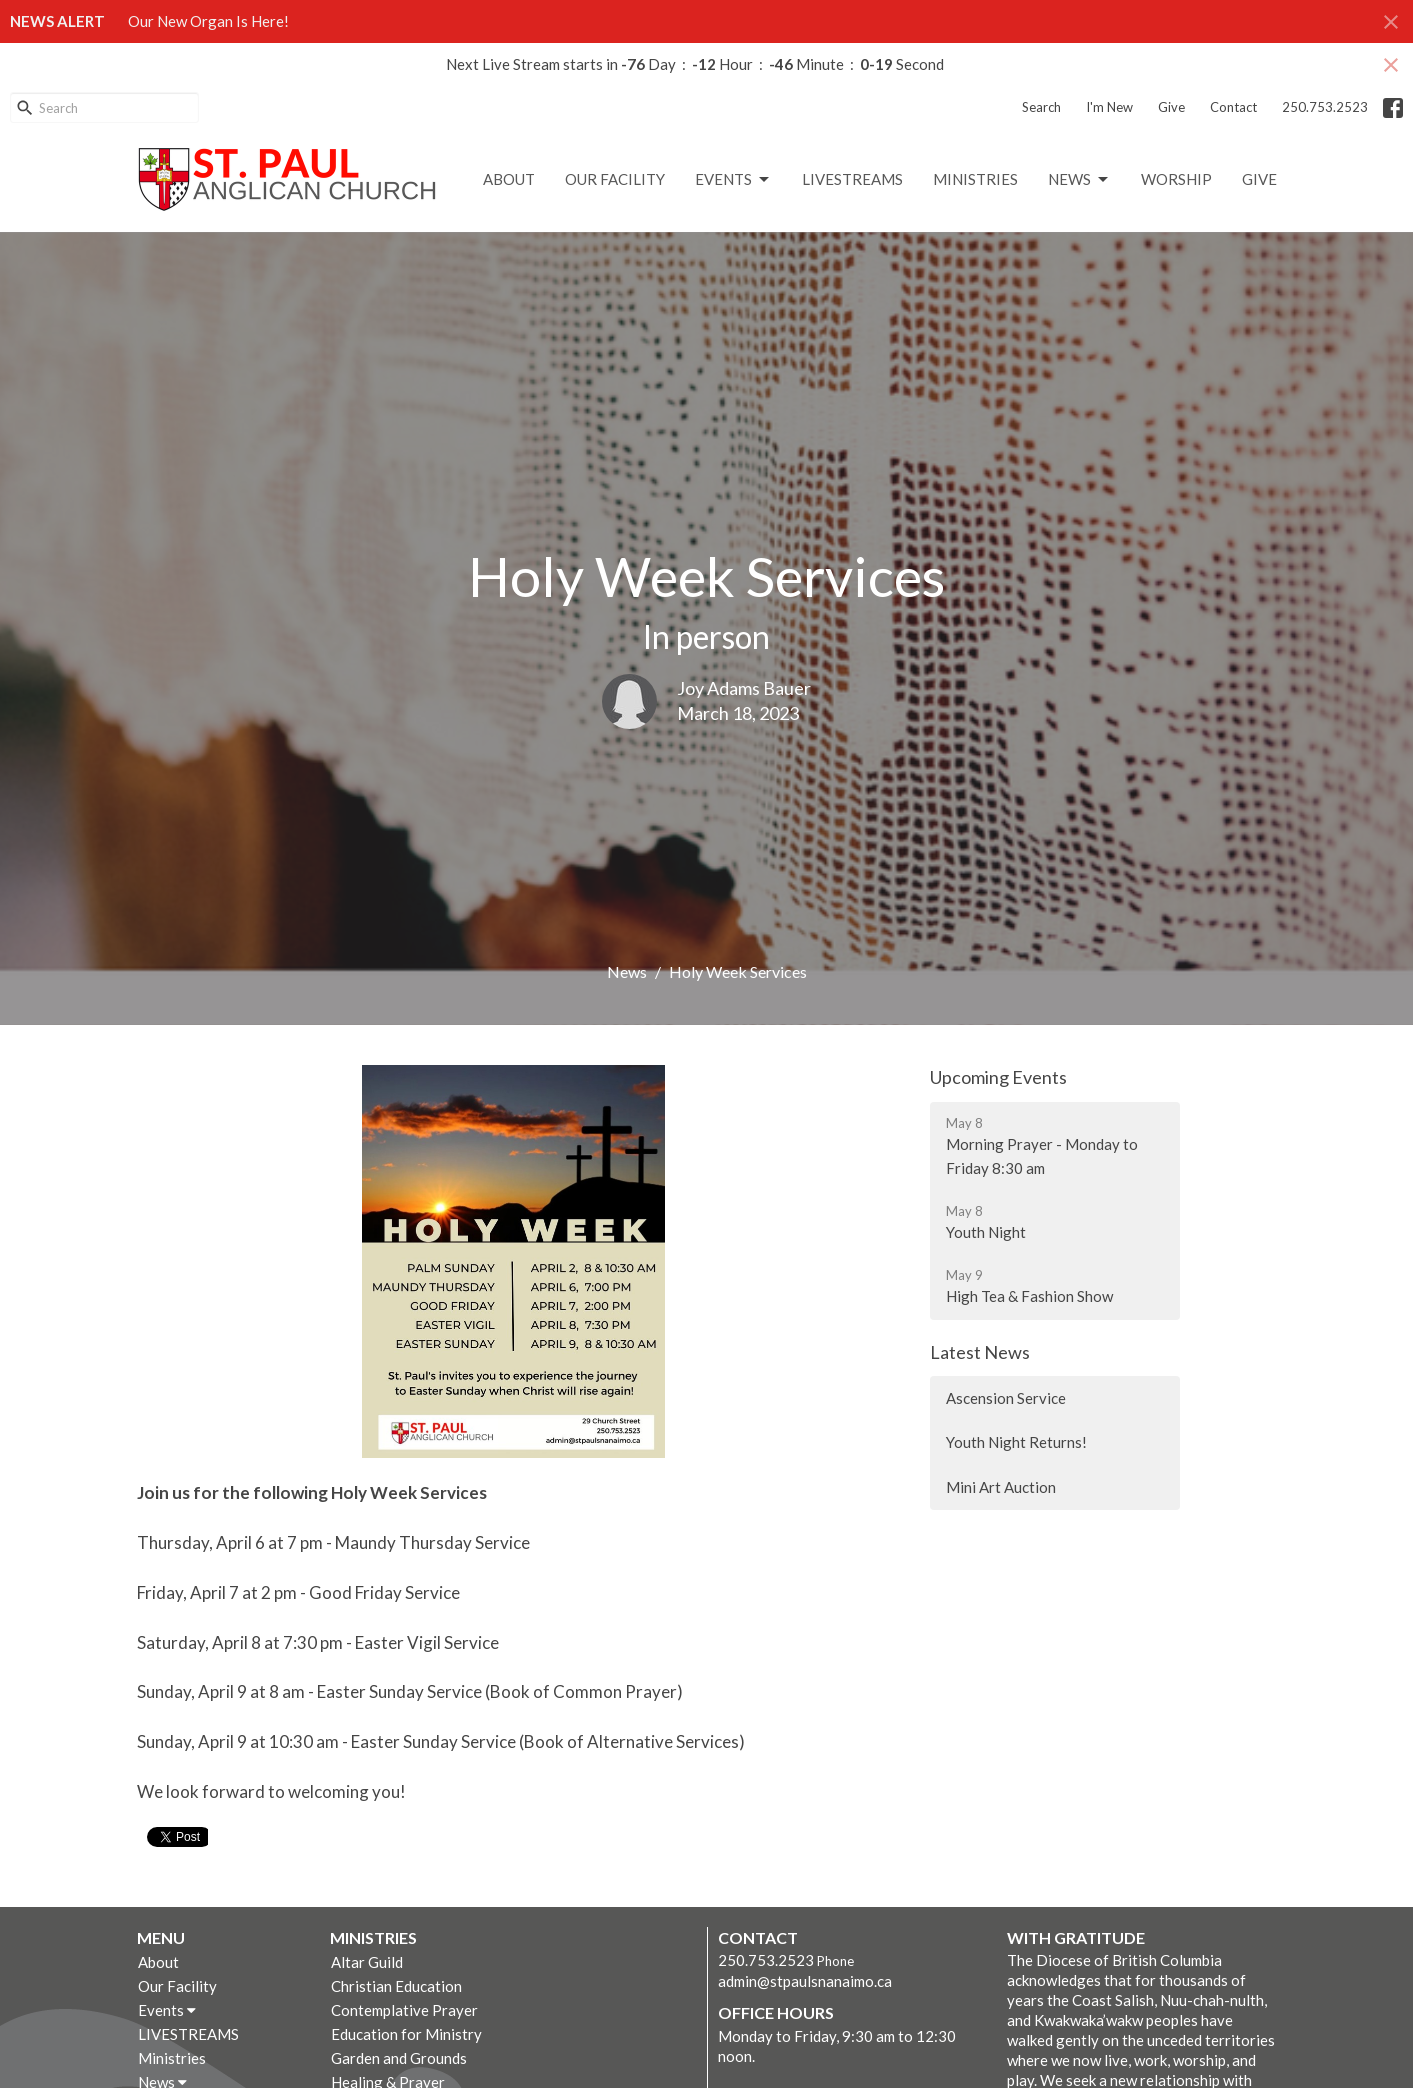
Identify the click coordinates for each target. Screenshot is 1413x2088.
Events (733, 180)
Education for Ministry (406, 2034)
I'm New (1109, 107)
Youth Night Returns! (1016, 1442)
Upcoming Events (998, 1077)
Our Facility (615, 179)
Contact (1233, 107)
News (1079, 180)
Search (1041, 107)
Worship (1176, 179)
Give (1171, 107)
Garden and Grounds (399, 2058)
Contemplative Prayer (404, 2010)
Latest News (980, 1352)
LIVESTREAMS (852, 179)
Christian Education (396, 1986)
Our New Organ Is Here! (208, 21)
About (509, 179)
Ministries (975, 179)
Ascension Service (1006, 1398)
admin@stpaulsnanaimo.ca (805, 1981)
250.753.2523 (1325, 107)
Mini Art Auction (1001, 1487)
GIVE (1259, 179)
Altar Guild (367, 1962)
